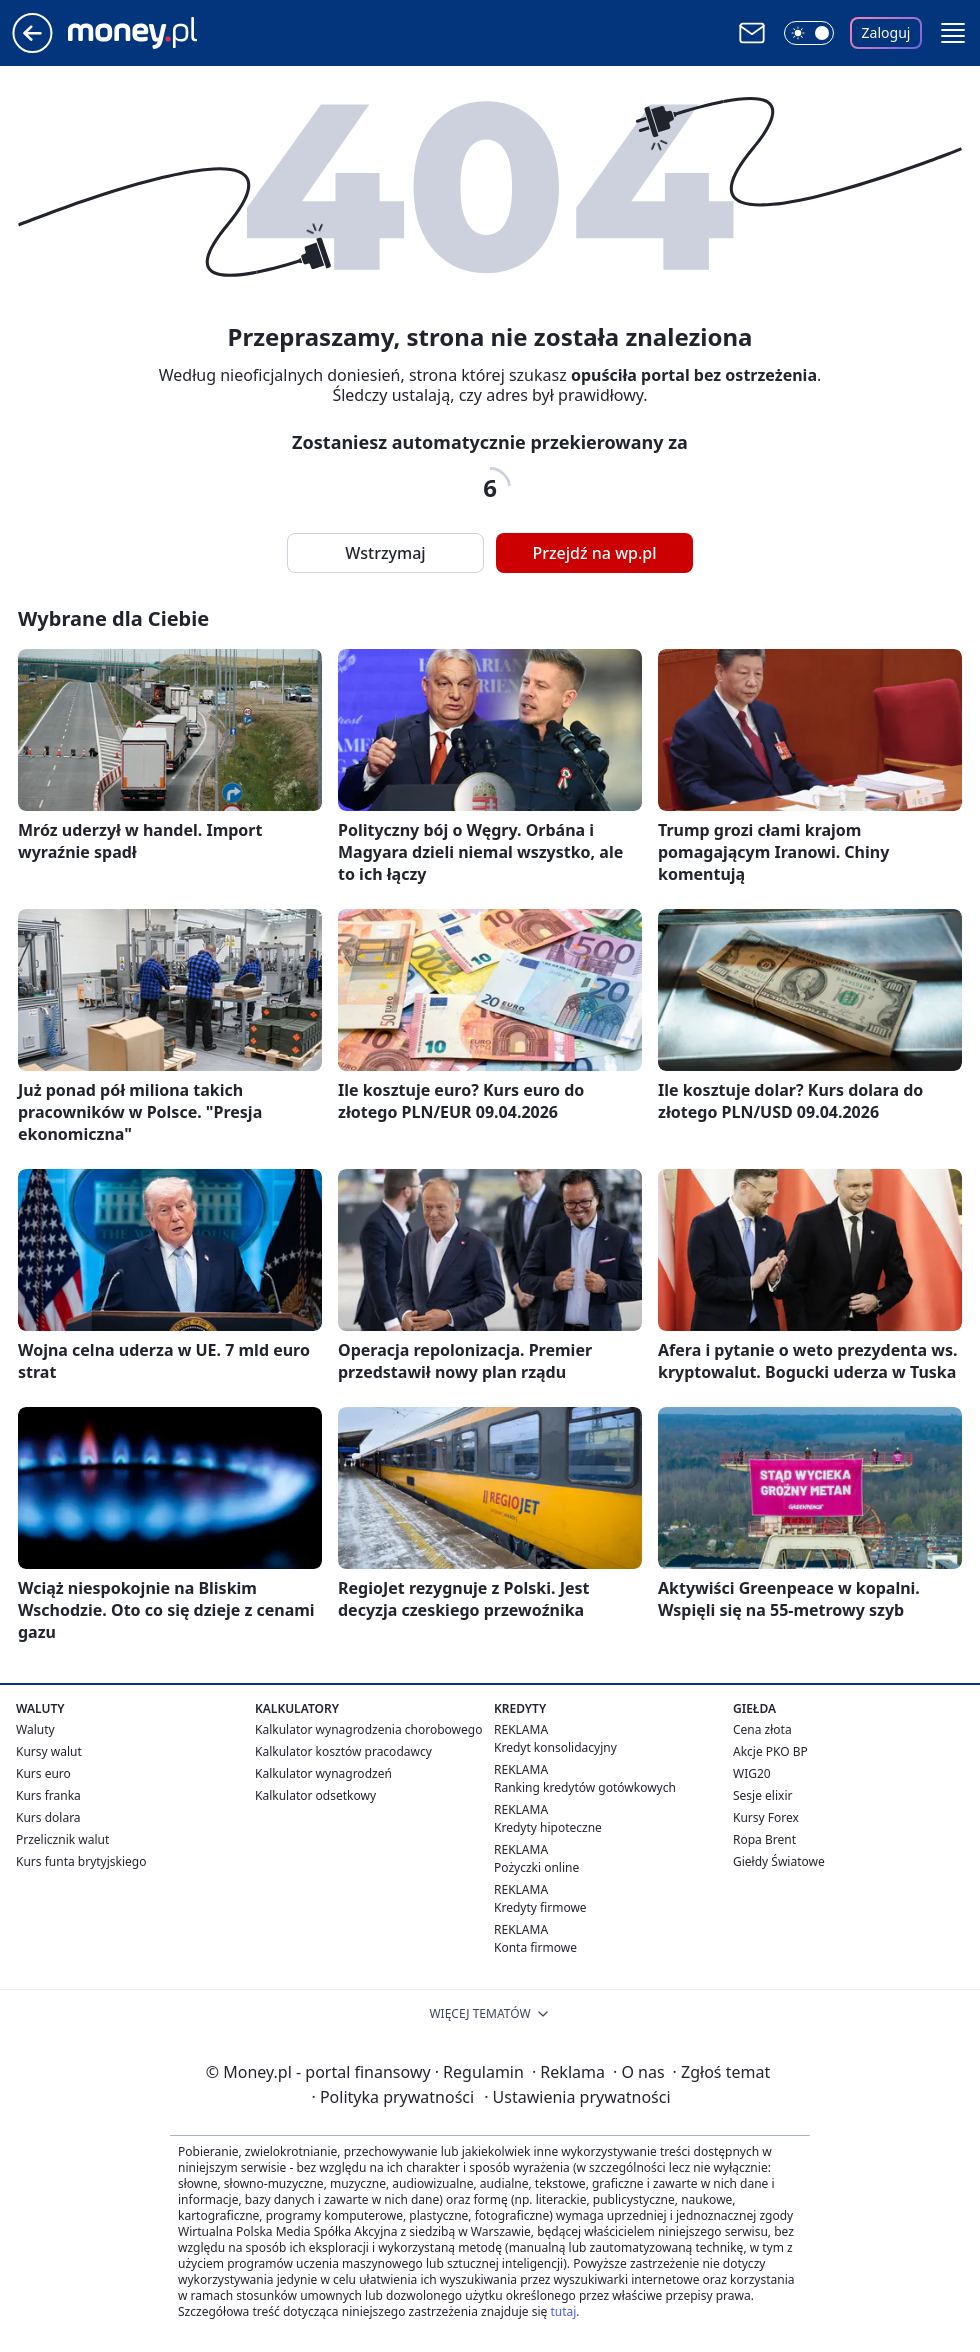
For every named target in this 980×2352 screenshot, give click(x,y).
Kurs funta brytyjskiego (81, 1861)
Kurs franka (48, 1795)
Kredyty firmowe (540, 1907)
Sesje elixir (762, 1795)
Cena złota (762, 1729)
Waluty (35, 1729)
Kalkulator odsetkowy (315, 1795)
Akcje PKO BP (770, 1751)
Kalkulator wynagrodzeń (323, 1773)
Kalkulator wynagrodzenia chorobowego (368, 1729)
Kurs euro (43, 1773)
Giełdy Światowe (779, 1861)
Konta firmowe (535, 1947)
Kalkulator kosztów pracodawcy (343, 1751)
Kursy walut (49, 1751)
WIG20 (752, 1773)
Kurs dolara (48, 1817)
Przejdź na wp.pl (594, 553)
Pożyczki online (536, 1867)
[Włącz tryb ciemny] (809, 33)
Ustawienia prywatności (577, 2097)
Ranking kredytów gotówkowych (585, 1787)
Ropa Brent (764, 1839)
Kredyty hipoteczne (548, 1827)
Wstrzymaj (385, 553)
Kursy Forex (766, 1817)
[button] (953, 33)
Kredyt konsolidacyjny (555, 1747)
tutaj (563, 2311)
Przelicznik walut (62, 1839)
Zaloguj (886, 32)
